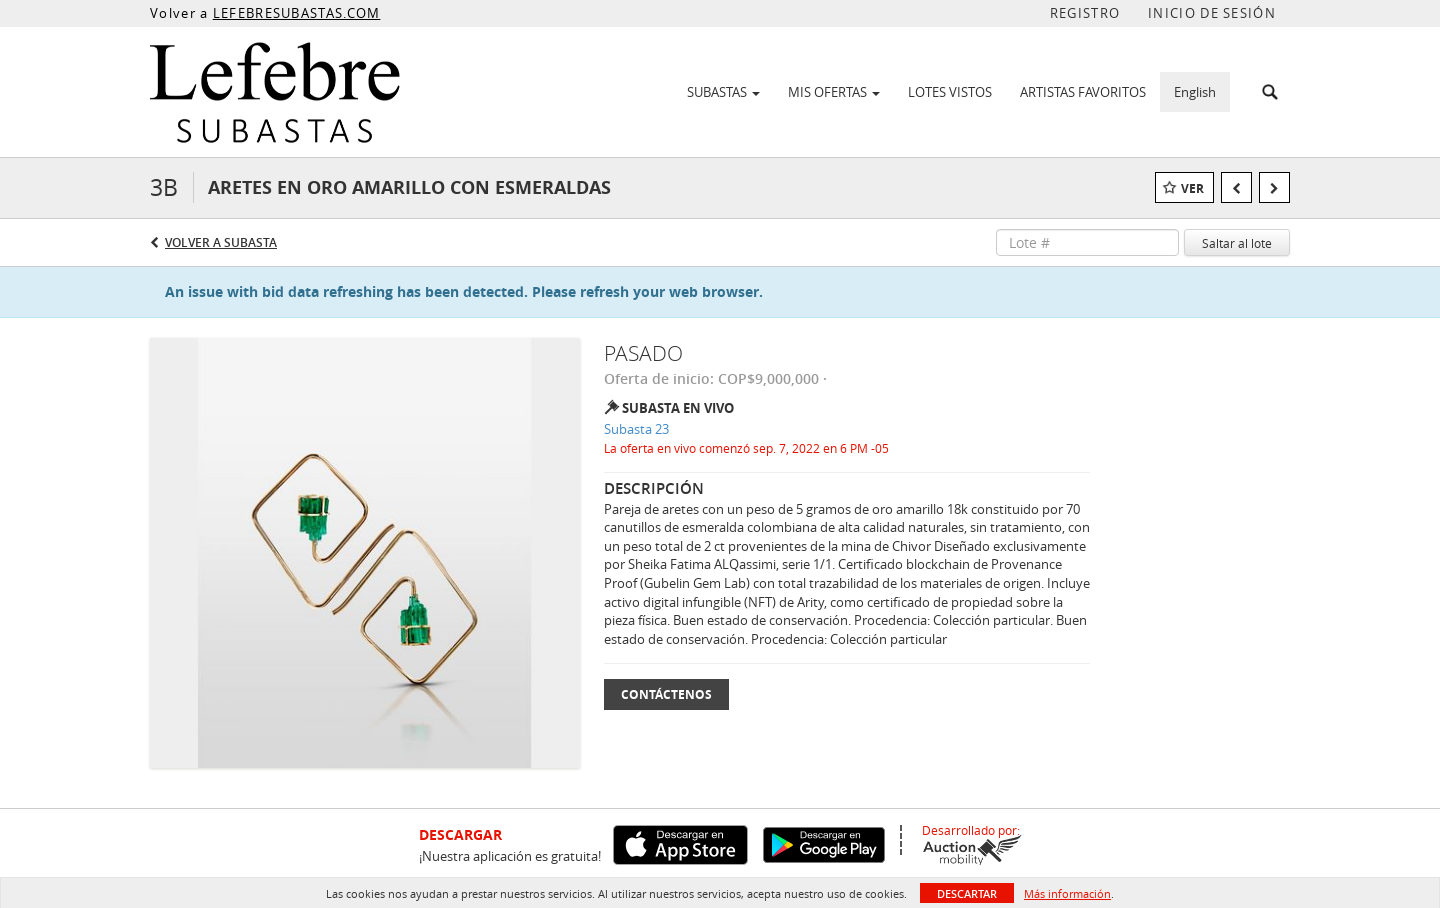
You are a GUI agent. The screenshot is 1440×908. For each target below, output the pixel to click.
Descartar (967, 893)
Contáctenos (666, 694)
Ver (1192, 188)
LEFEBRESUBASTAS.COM (297, 13)
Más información (1067, 893)
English (1195, 92)
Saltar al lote (1237, 243)
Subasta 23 (636, 429)
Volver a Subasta (221, 242)
